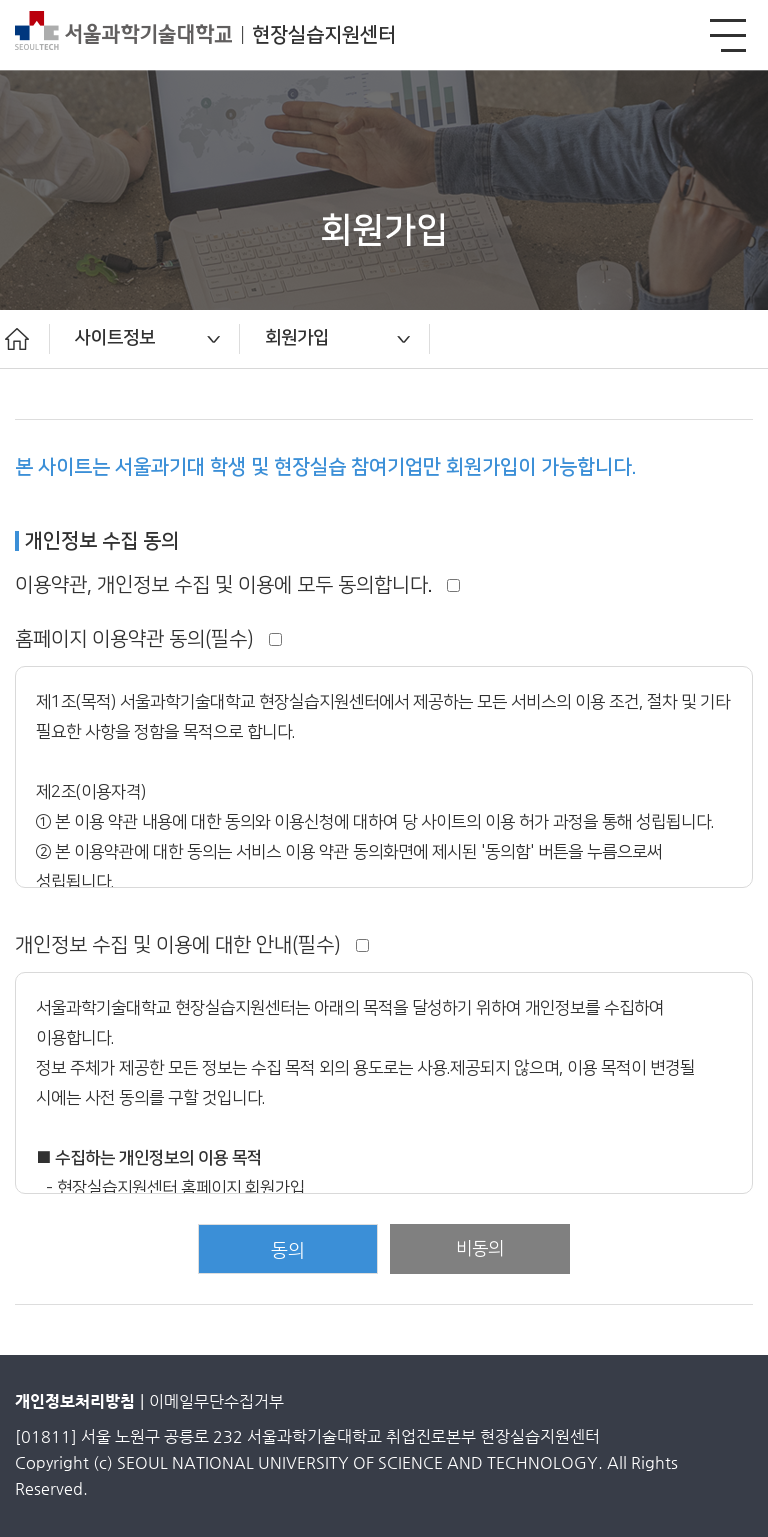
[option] (145, 339)
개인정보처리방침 (75, 1401)
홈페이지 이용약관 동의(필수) (148, 639)
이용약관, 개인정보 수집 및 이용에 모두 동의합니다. (237, 585)
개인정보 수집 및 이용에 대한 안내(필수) (192, 945)
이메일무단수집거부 (216, 1401)
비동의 (480, 1248)
